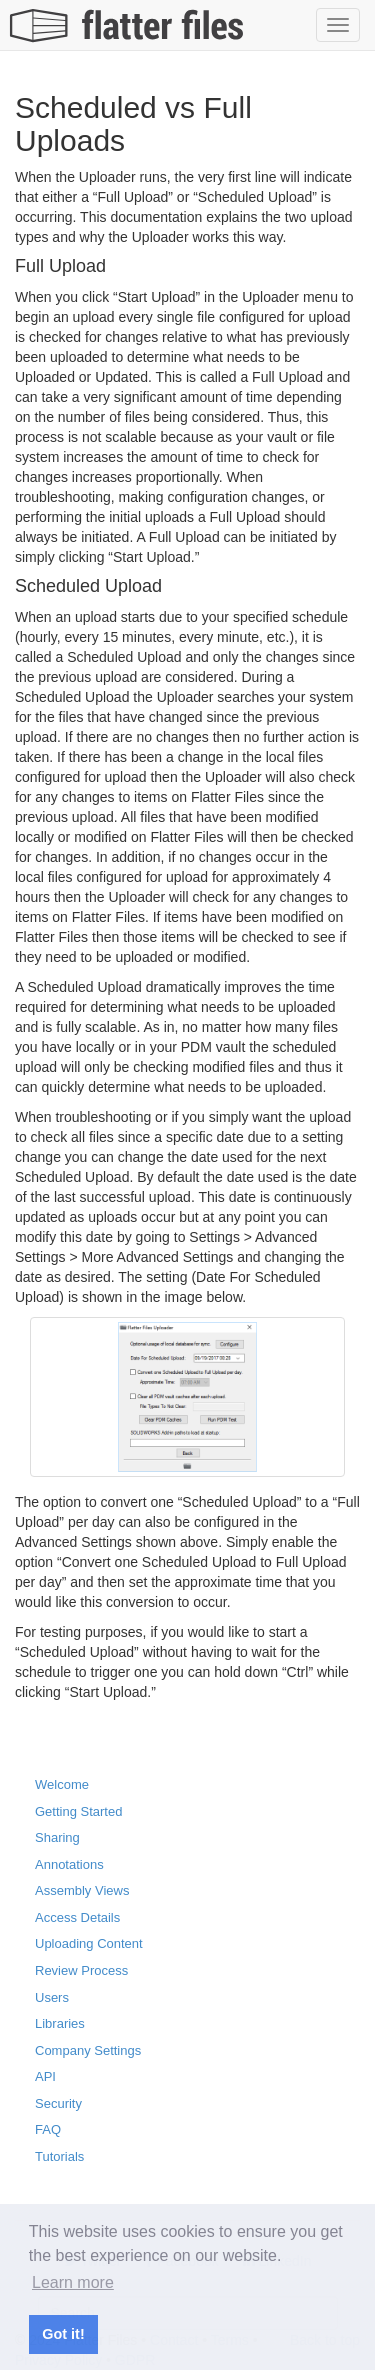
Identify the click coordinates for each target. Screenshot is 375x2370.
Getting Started (78, 1811)
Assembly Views (82, 1890)
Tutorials (59, 2156)
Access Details (77, 1917)
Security (58, 2103)
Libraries (60, 2023)
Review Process (81, 1970)
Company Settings (88, 2050)
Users (52, 1997)
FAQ (48, 2129)
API (45, 2076)
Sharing (57, 1837)
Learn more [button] (73, 2282)
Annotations (69, 1864)
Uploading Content (89, 1943)
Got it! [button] (63, 2334)
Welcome (62, 1784)
